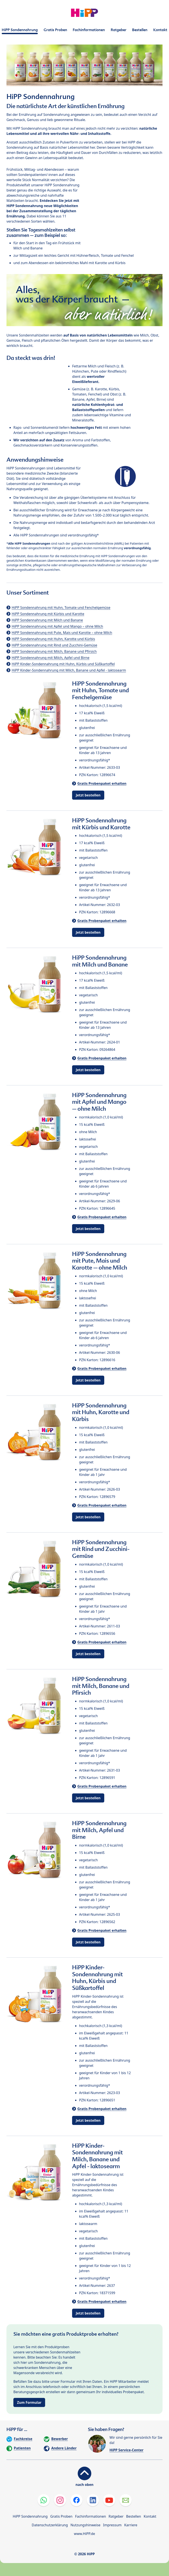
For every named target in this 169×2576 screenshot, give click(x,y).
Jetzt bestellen (88, 795)
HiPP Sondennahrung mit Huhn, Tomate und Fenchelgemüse (61, 607)
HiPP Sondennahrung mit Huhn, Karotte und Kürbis (53, 638)
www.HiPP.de (84, 2533)
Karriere (130, 2525)
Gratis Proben (61, 2516)
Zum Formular (29, 2402)
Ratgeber (116, 2516)
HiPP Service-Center (126, 2450)
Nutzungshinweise (85, 2525)
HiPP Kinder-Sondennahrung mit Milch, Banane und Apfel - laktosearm (69, 670)
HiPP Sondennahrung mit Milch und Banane (47, 620)
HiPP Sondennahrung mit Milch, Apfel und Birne (50, 657)
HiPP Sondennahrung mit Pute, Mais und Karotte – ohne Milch (62, 632)
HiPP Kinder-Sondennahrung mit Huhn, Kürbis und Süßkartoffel (63, 664)
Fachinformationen (90, 2516)
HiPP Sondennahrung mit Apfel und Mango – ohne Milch (57, 626)
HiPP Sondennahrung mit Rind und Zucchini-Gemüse (54, 645)
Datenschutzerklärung (50, 2525)
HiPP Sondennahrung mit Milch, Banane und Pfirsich (54, 651)
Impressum (112, 2525)
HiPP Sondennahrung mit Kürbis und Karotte (48, 613)
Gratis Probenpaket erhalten (101, 783)
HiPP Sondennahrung (30, 2516)
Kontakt (150, 2516)
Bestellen (133, 2516)
